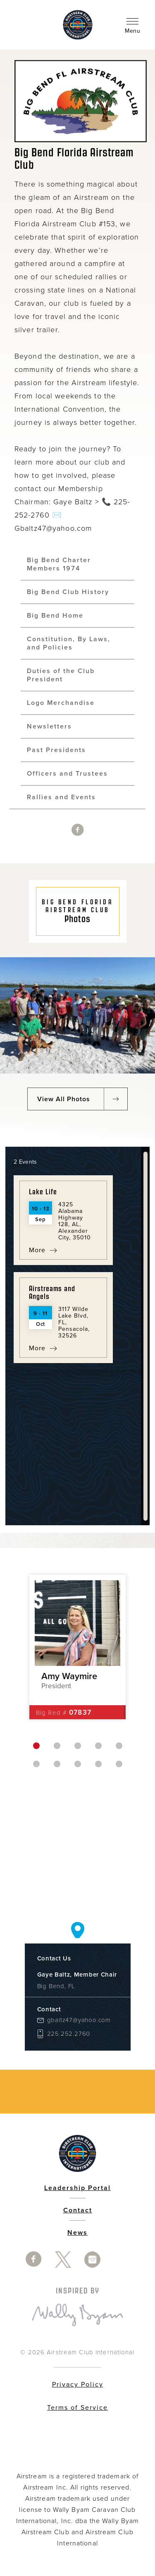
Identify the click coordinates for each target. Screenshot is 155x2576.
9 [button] (98, 1764)
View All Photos (63, 1099)
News (77, 2233)
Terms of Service (77, 2407)
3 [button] (77, 1745)
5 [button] (119, 1745)
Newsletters (49, 726)
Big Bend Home (55, 615)
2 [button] (57, 1745)
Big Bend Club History (68, 592)
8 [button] (77, 1764)
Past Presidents (56, 750)
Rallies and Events (61, 797)
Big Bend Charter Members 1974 (59, 564)
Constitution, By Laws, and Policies (68, 643)
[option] (77, 1647)
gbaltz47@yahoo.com (79, 2020)
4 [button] (98, 1745)
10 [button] (119, 1764)
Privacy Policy (77, 2384)
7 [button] (57, 1764)
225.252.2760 (69, 2033)
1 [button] (36, 1745)
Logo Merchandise (61, 703)
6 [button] (36, 1764)
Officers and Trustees (67, 773)
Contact (77, 2210)
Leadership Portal (77, 2188)
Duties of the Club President (61, 675)
